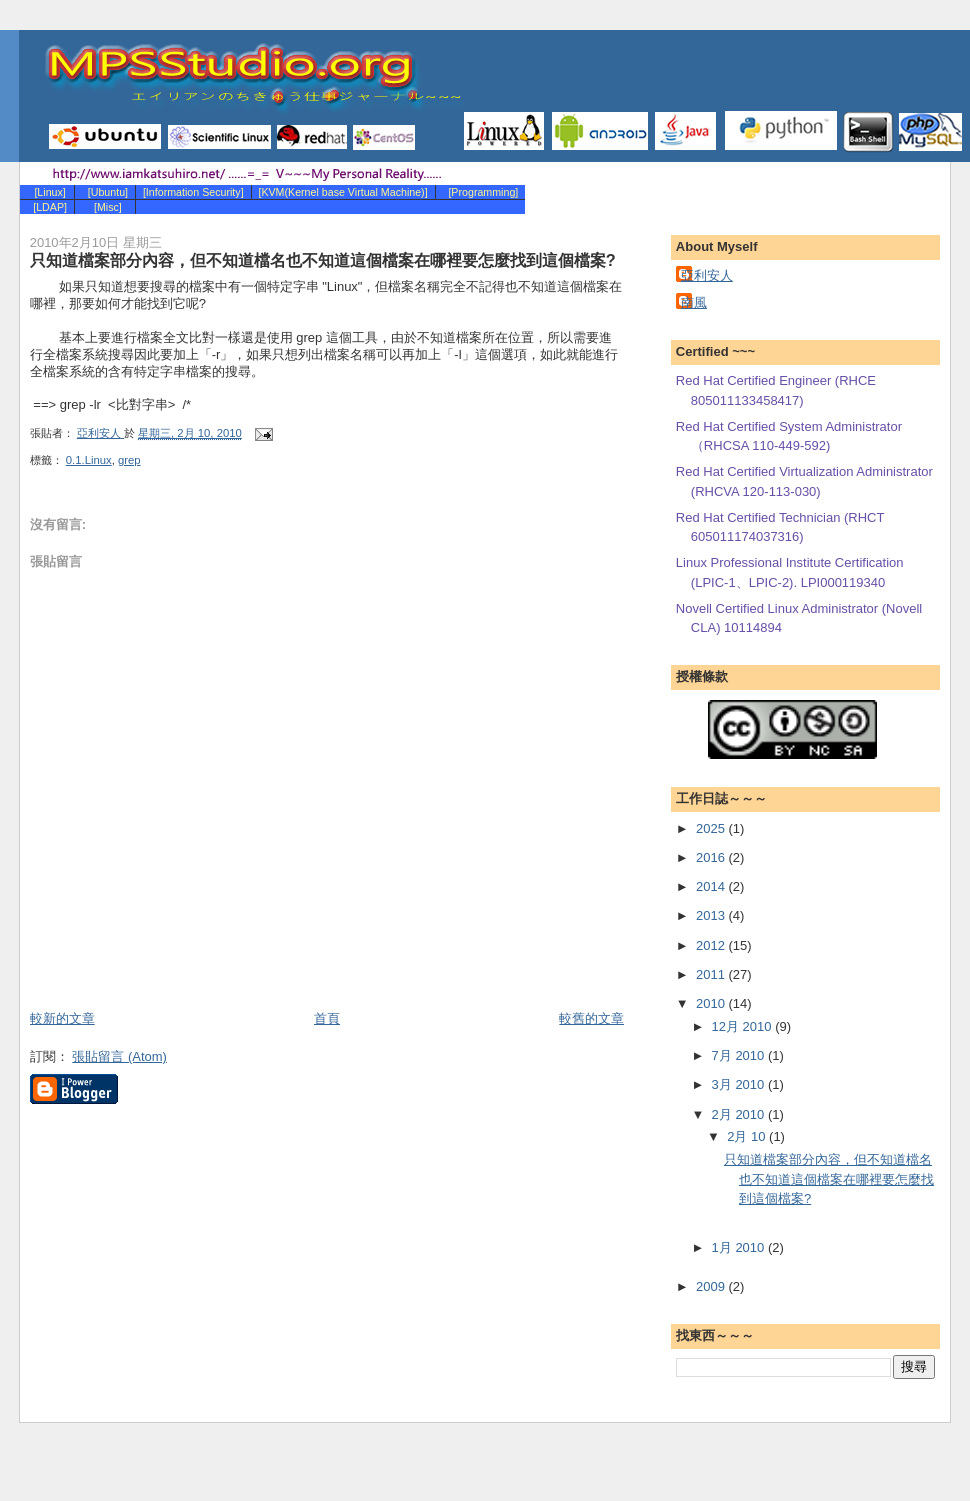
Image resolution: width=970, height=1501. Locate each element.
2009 (712, 1286)
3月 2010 (740, 1084)
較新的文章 (62, 1018)
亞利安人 (707, 275)
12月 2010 (744, 1026)
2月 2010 (740, 1114)
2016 (712, 857)
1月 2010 (740, 1247)
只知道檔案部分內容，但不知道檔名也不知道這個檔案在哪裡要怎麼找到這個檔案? (829, 1179)
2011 (712, 974)
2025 (712, 828)
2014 (712, 886)
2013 (712, 915)
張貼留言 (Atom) (119, 1056)
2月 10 (748, 1136)
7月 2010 (740, 1055)
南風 (694, 302)
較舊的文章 (591, 1018)
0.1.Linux (89, 460)
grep (129, 460)
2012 (712, 945)
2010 (712, 1003)
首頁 (327, 1018)
